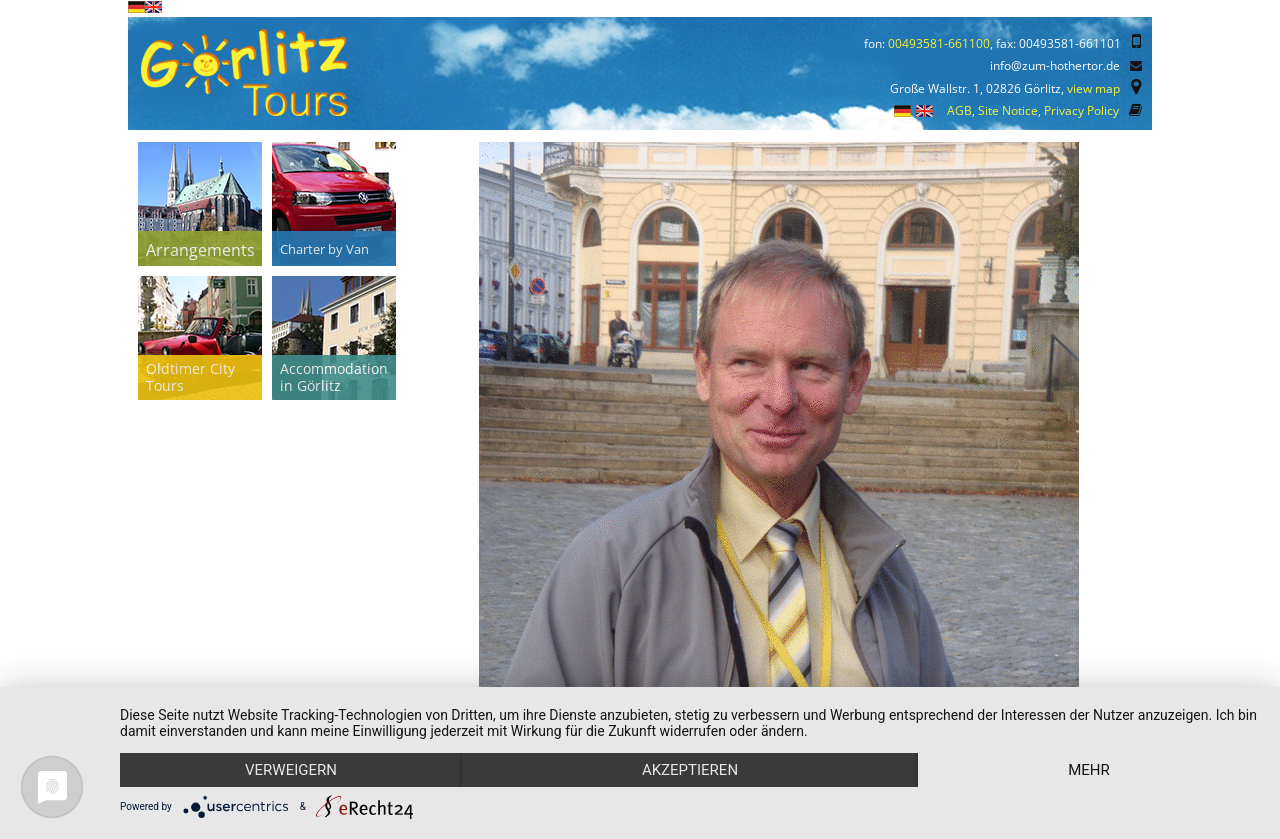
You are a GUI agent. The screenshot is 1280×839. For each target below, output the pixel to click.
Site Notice (1008, 110)
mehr (1089, 770)
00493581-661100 (939, 43)
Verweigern (291, 770)
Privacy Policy (1081, 110)
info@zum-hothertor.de (1055, 65)
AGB (959, 110)
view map (1093, 88)
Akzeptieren (690, 770)
